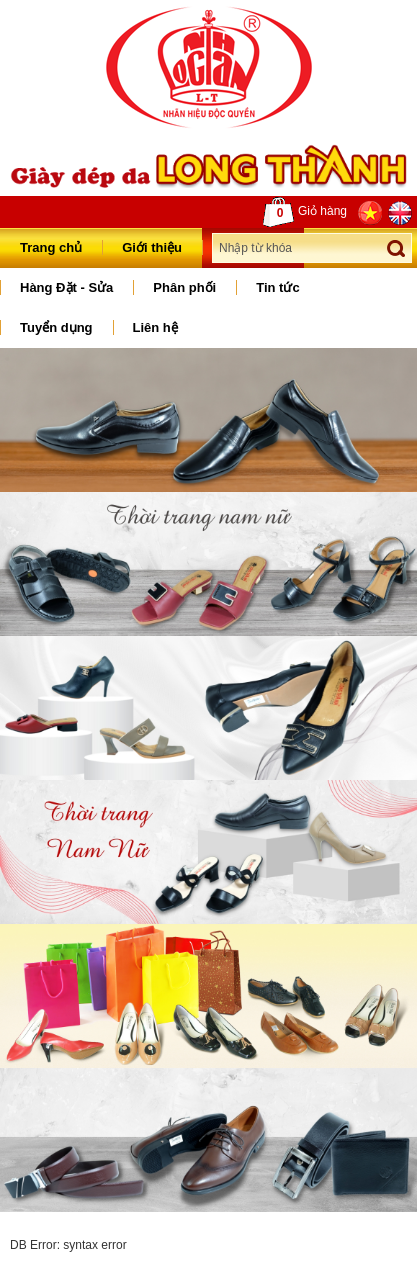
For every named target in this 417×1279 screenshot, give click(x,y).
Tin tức (277, 287)
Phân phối (184, 287)
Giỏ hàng (305, 212)
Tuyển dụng (56, 327)
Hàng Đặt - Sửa (66, 287)
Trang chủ (51, 247)
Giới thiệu (152, 247)
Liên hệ (155, 327)
